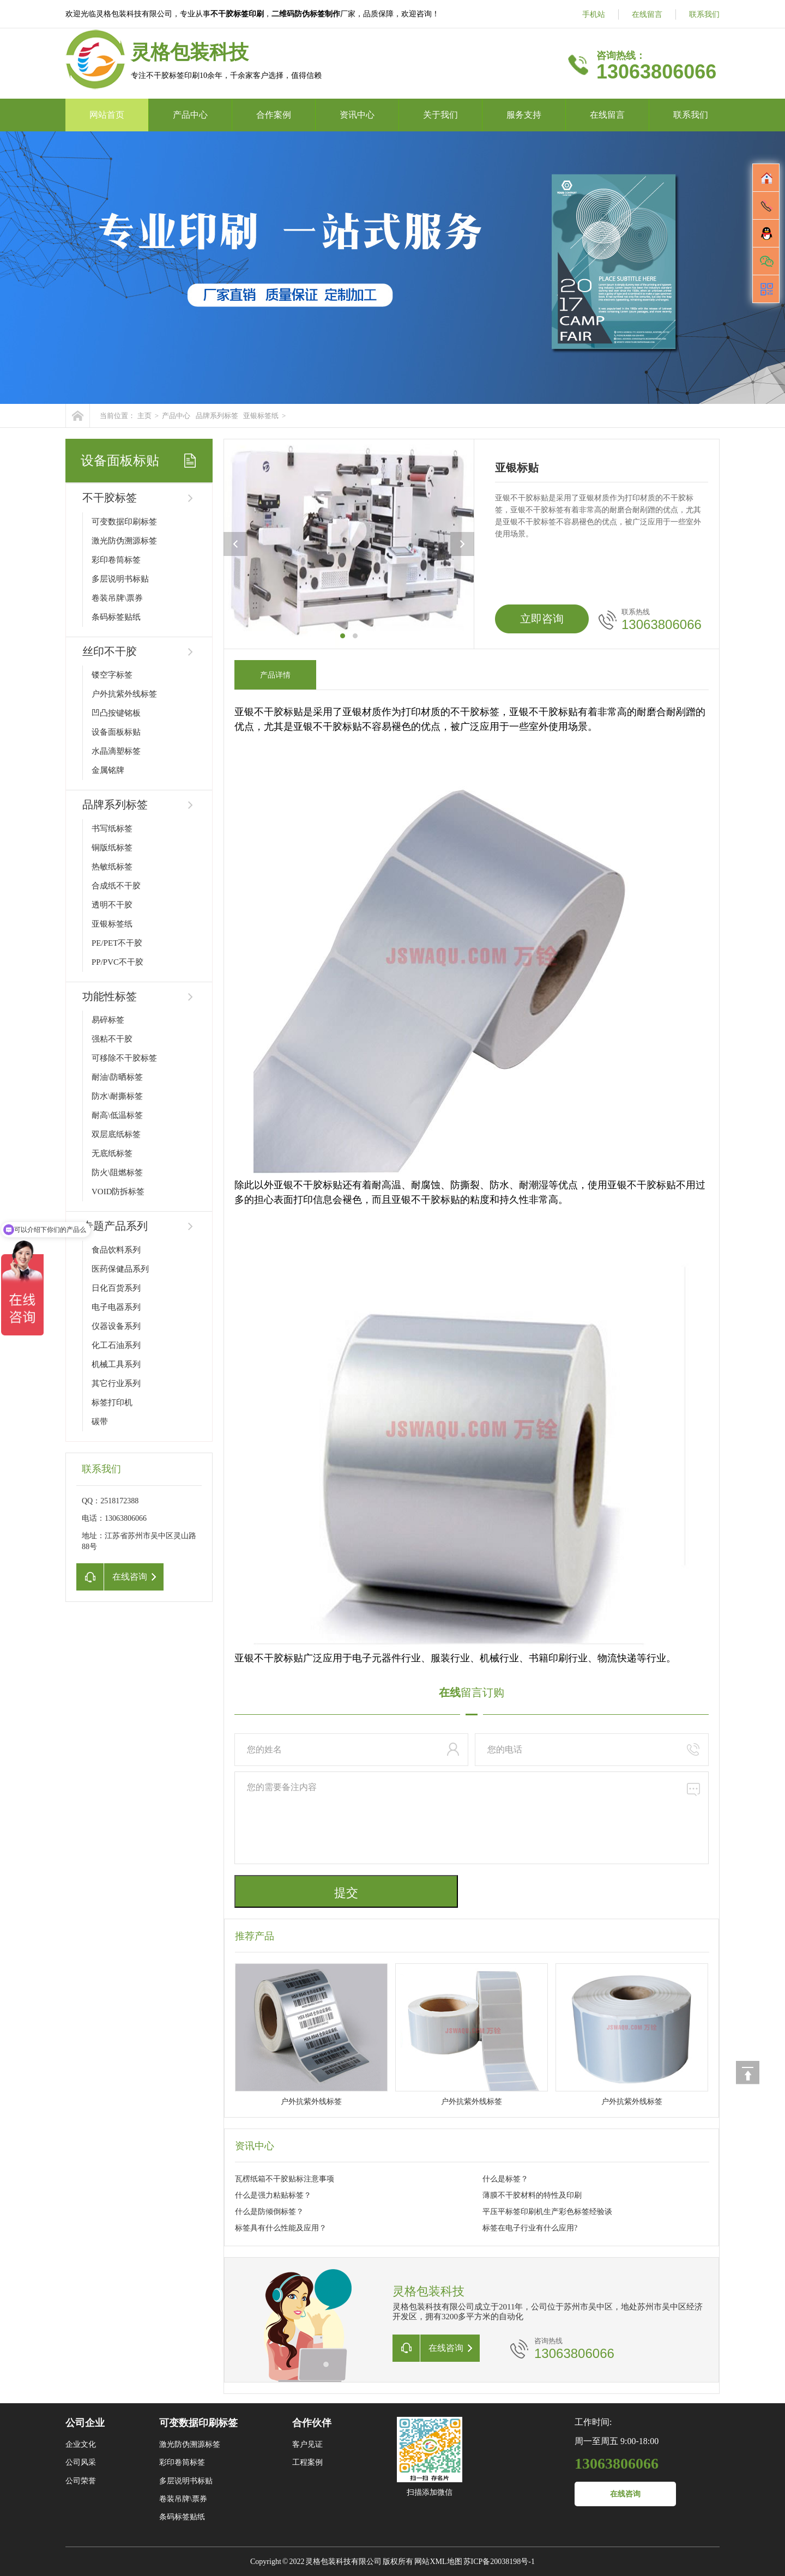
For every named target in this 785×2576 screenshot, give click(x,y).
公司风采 (80, 2462)
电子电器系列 (116, 1307)
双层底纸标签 (116, 1134)
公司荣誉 (80, 2481)
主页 (144, 416)
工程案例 (307, 2462)
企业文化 (80, 2444)
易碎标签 (108, 1019)
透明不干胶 (112, 904)
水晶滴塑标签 (116, 751)
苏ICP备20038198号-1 (499, 2561)
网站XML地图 (438, 2561)
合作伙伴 (311, 2422)
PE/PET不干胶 (117, 943)
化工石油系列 (116, 1345)
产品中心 (190, 114)
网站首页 (106, 114)
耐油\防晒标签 (117, 1077)
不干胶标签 (109, 498)
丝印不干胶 (109, 651)
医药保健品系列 (120, 1269)
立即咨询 (542, 619)
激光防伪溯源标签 (124, 540)
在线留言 (647, 14)
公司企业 (85, 2422)
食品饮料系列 (116, 1249)
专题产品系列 (115, 1226)
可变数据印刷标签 (124, 521)
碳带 (100, 1421)
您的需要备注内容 (471, 1817)
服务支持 (523, 114)
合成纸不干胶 (116, 885)
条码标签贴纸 (116, 617)
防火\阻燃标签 (117, 1172)
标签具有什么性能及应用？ (281, 2228)
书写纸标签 (112, 828)
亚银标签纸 (261, 416)
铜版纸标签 (112, 847)
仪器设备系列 (116, 1326)
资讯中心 (357, 114)
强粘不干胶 (112, 1039)
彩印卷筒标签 (116, 559)
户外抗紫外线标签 (124, 694)
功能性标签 (109, 996)
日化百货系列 (116, 1288)
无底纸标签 (112, 1153)
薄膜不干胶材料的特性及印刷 (532, 2195)
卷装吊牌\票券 (117, 598)
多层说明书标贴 (120, 579)
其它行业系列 (116, 1383)
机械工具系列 (116, 1364)
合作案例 (273, 114)
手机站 (593, 14)
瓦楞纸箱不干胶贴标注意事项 (284, 2179)
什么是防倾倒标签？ (269, 2212)
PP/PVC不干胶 (117, 962)
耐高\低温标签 (117, 1115)
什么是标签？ (505, 2179)
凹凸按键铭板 (116, 713)
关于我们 (440, 114)
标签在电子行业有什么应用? (529, 2228)
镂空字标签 (112, 674)
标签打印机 (112, 1402)
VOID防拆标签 (118, 1191)
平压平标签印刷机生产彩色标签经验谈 (547, 2212)
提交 (346, 1893)
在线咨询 (625, 2494)
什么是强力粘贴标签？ (273, 2195)
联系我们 (704, 14)
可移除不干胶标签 (124, 1058)
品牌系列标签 (217, 416)
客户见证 (307, 2444)
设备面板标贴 (116, 732)
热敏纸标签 (112, 866)
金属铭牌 (108, 770)
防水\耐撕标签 (117, 1096)
